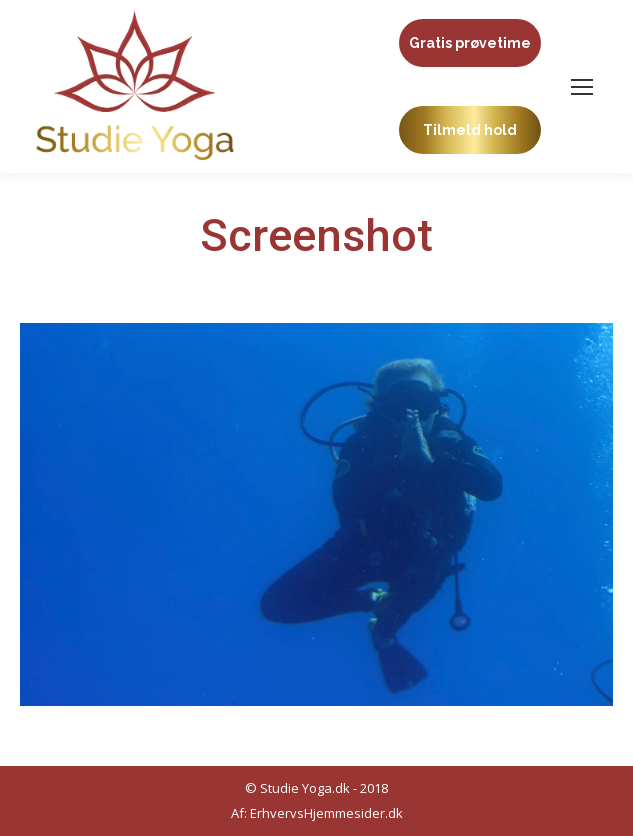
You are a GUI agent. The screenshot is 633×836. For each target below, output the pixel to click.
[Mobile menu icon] (582, 87)
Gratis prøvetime (470, 43)
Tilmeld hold (470, 130)
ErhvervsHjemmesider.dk (326, 813)
